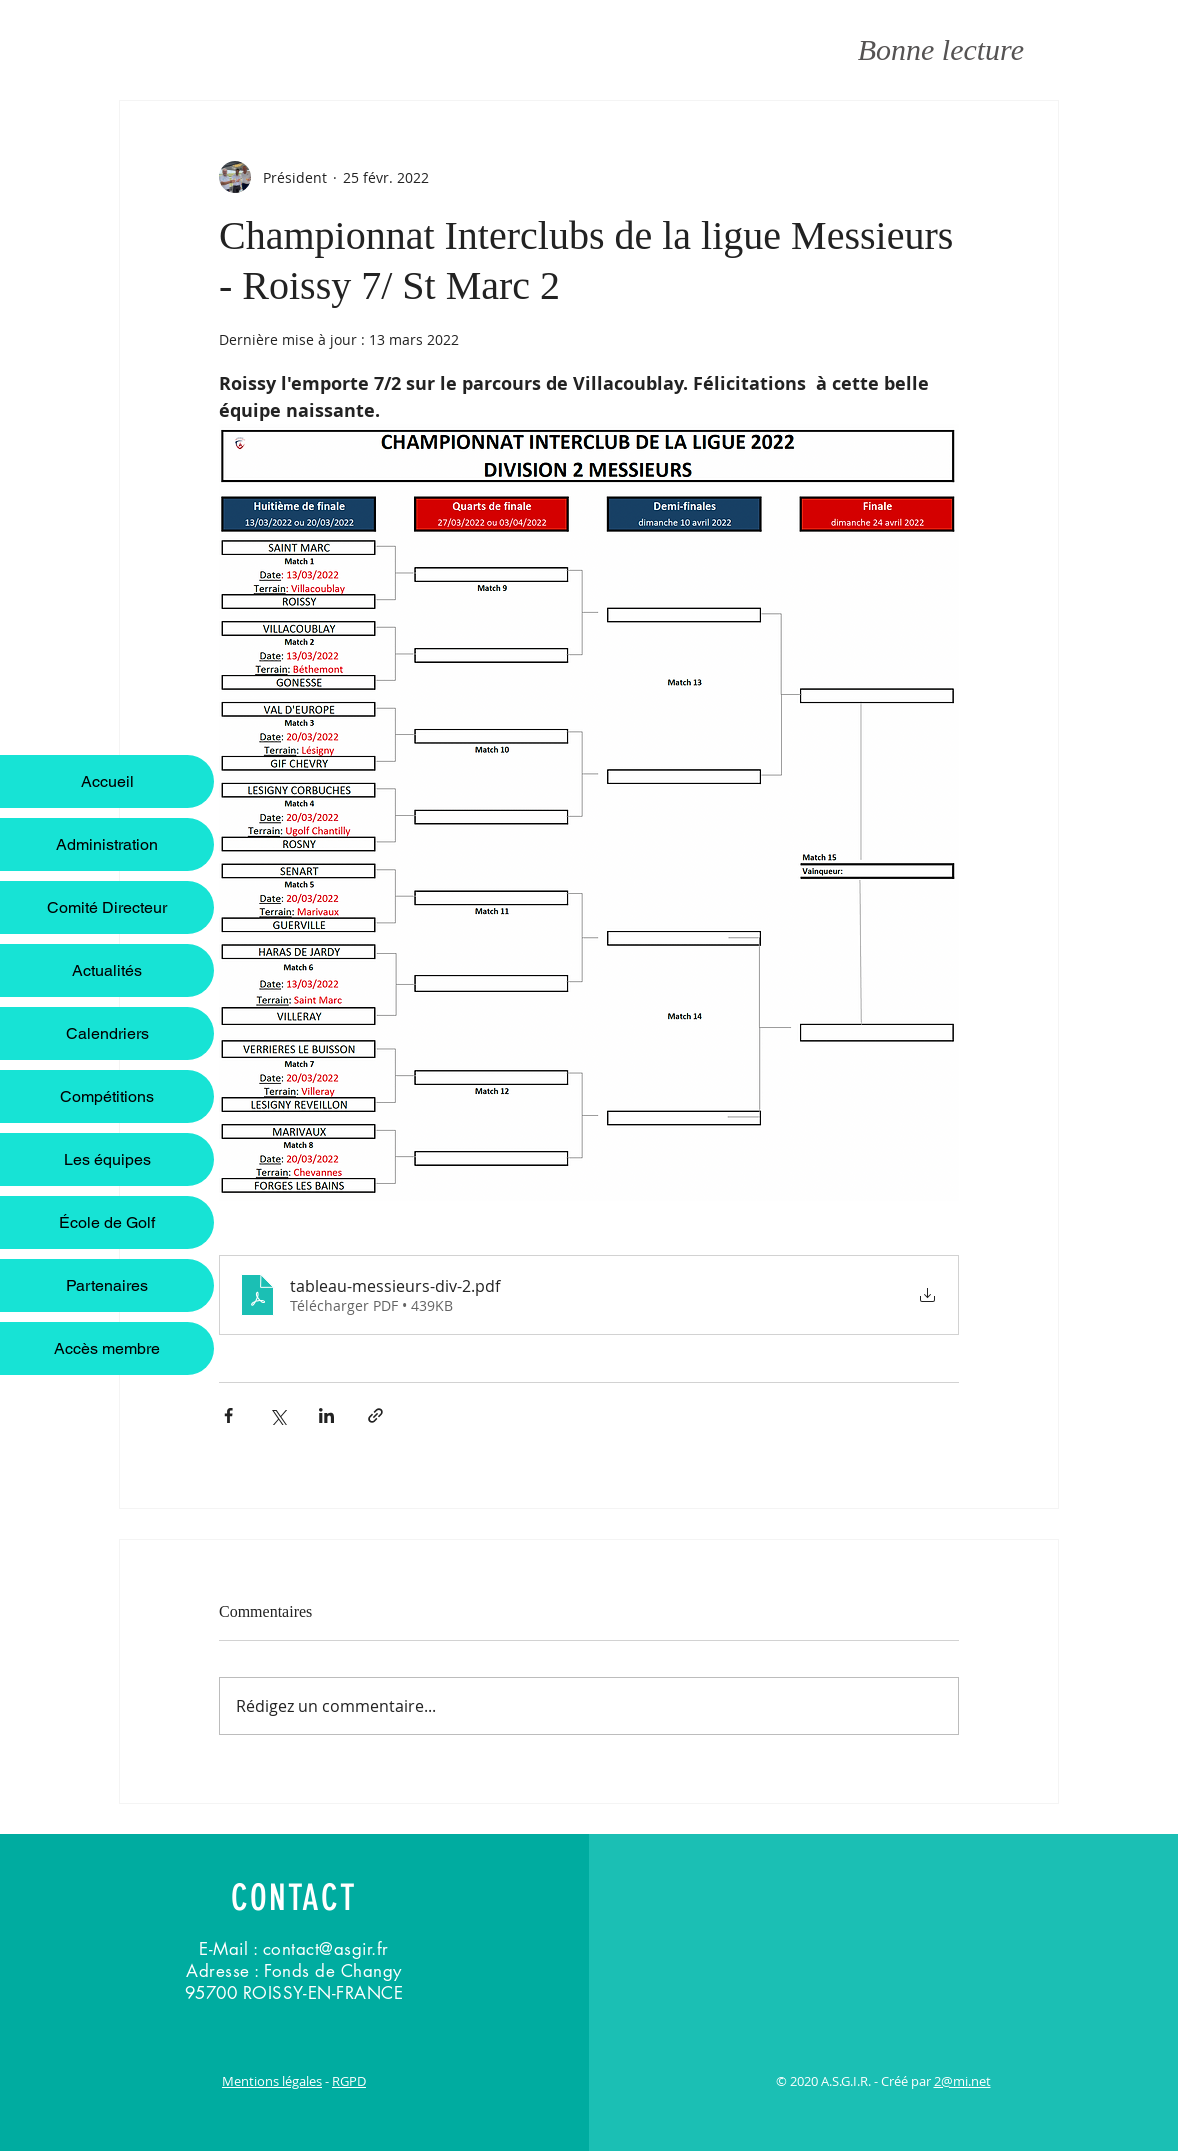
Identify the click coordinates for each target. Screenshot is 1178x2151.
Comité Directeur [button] (107, 907)
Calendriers (107, 1033)
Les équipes (107, 1159)
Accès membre (107, 1348)
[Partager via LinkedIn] (326, 1415)
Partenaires (107, 1285)
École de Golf (107, 1222)
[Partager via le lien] (375, 1415)
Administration (107, 844)
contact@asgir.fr (326, 1949)
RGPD (349, 2081)
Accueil (107, 781)
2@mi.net (962, 2081)
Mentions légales (272, 2081)
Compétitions (107, 1096)
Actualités (107, 970)
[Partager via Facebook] (228, 1415)
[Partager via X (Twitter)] (277, 1415)
